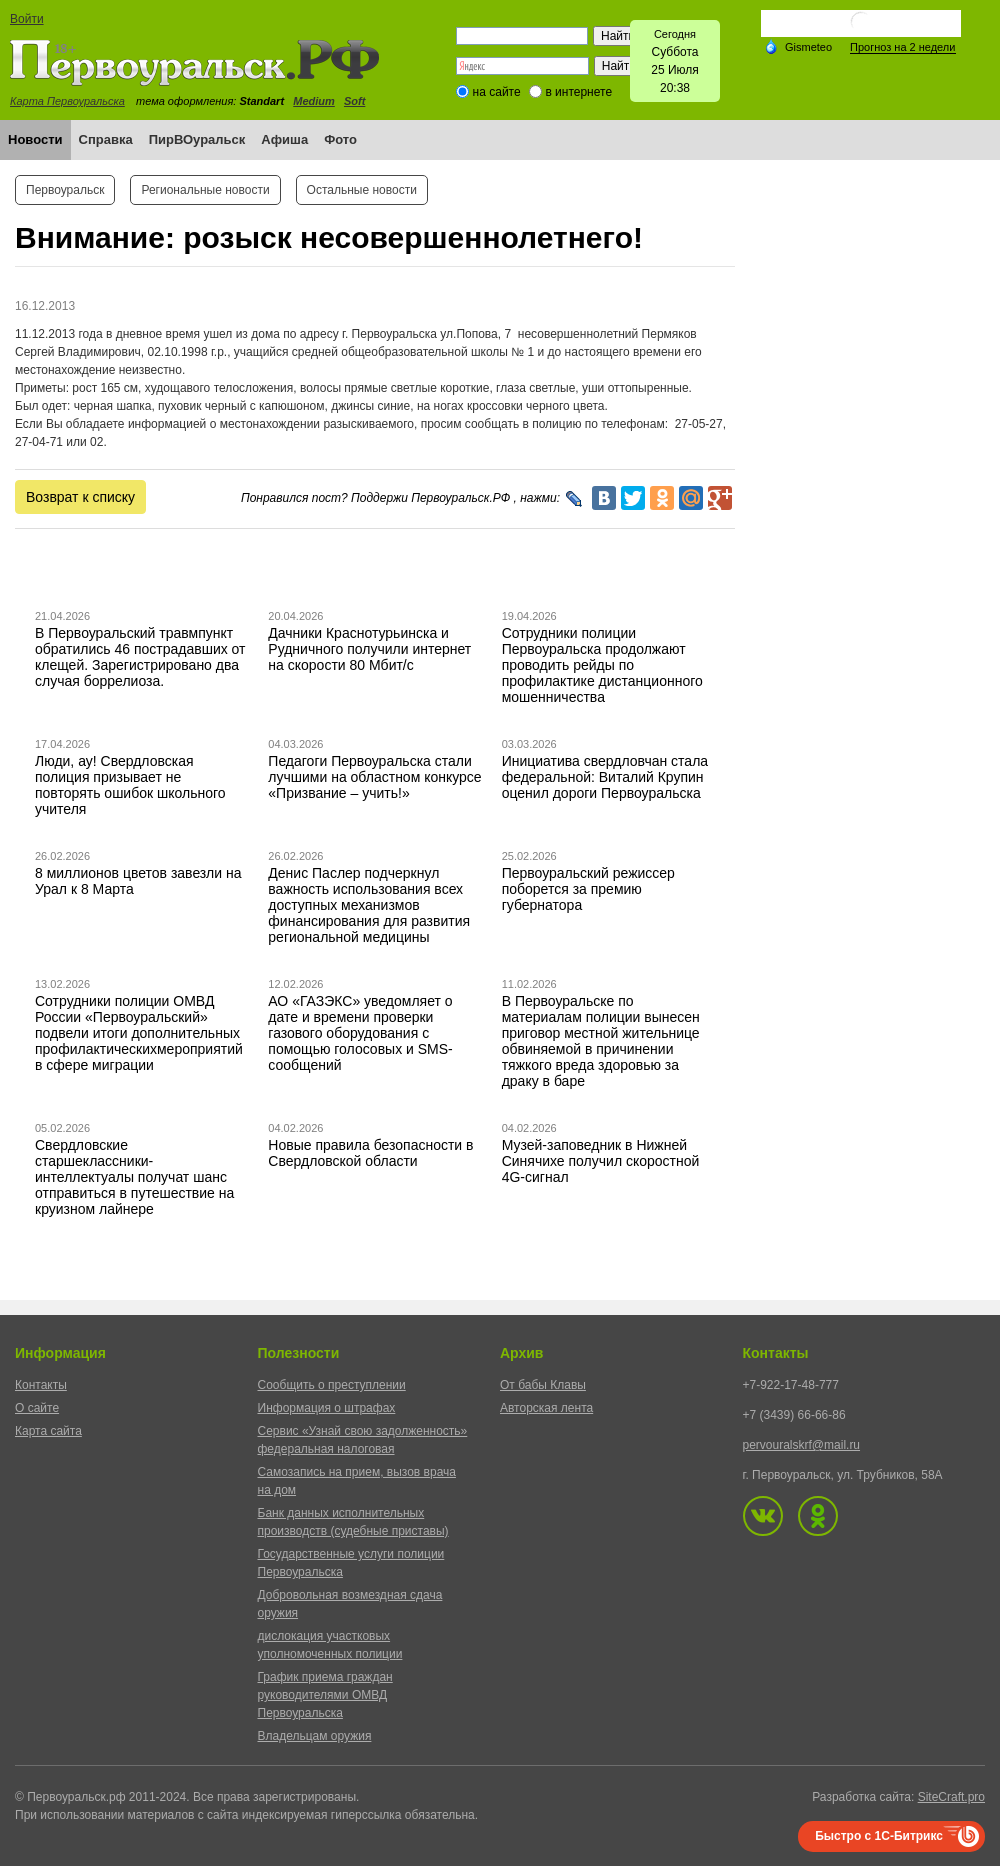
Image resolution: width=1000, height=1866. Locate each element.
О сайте (37, 1408)
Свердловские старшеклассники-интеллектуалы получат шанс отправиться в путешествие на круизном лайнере (134, 1177)
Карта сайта (48, 1431)
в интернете (578, 92)
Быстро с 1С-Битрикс (879, 1836)
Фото (340, 139)
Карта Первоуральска (67, 101)
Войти (27, 19)
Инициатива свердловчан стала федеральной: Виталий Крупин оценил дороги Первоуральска (605, 777)
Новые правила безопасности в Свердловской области (370, 1153)
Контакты (41, 1385)
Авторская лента (546, 1408)
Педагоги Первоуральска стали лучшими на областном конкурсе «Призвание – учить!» (374, 777)
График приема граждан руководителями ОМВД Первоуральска (325, 1695)
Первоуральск (65, 190)
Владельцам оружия (315, 1736)
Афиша (284, 139)
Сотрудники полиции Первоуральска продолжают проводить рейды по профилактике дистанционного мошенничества (602, 665)
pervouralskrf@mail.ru (802, 1445)
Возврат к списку (80, 497)
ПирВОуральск (197, 139)
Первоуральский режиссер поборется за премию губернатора (588, 889)
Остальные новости (362, 190)
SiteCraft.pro (951, 1797)
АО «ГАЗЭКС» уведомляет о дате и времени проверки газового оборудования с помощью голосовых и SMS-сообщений (360, 1033)
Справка (106, 139)
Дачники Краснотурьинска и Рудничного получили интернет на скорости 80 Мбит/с (369, 649)
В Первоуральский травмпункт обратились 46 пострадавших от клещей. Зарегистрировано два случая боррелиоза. (140, 657)
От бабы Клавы (543, 1385)
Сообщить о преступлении (332, 1385)
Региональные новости (205, 190)
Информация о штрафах (327, 1408)
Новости (35, 139)
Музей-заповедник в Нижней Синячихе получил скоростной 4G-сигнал (601, 1161)
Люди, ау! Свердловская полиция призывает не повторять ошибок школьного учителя (130, 785)
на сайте (497, 92)
